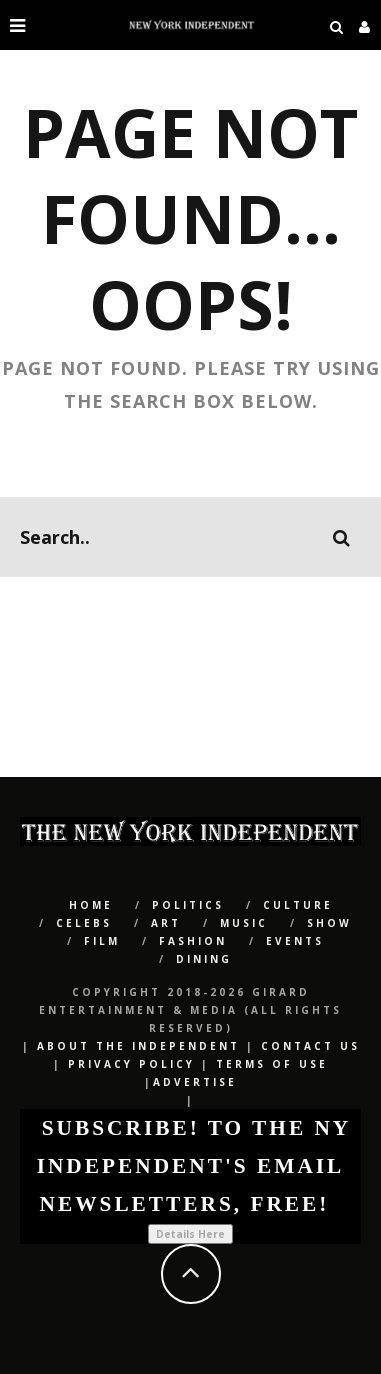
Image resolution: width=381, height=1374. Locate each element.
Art (166, 923)
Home (91, 905)
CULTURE (298, 905)
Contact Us (310, 1046)
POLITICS (188, 905)
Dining (204, 959)
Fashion (193, 941)
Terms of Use (272, 1064)
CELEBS (84, 923)
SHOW (329, 923)
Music (244, 923)
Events (295, 941)
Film (102, 941)
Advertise (195, 1082)
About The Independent (138, 1046)
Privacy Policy (131, 1064)
